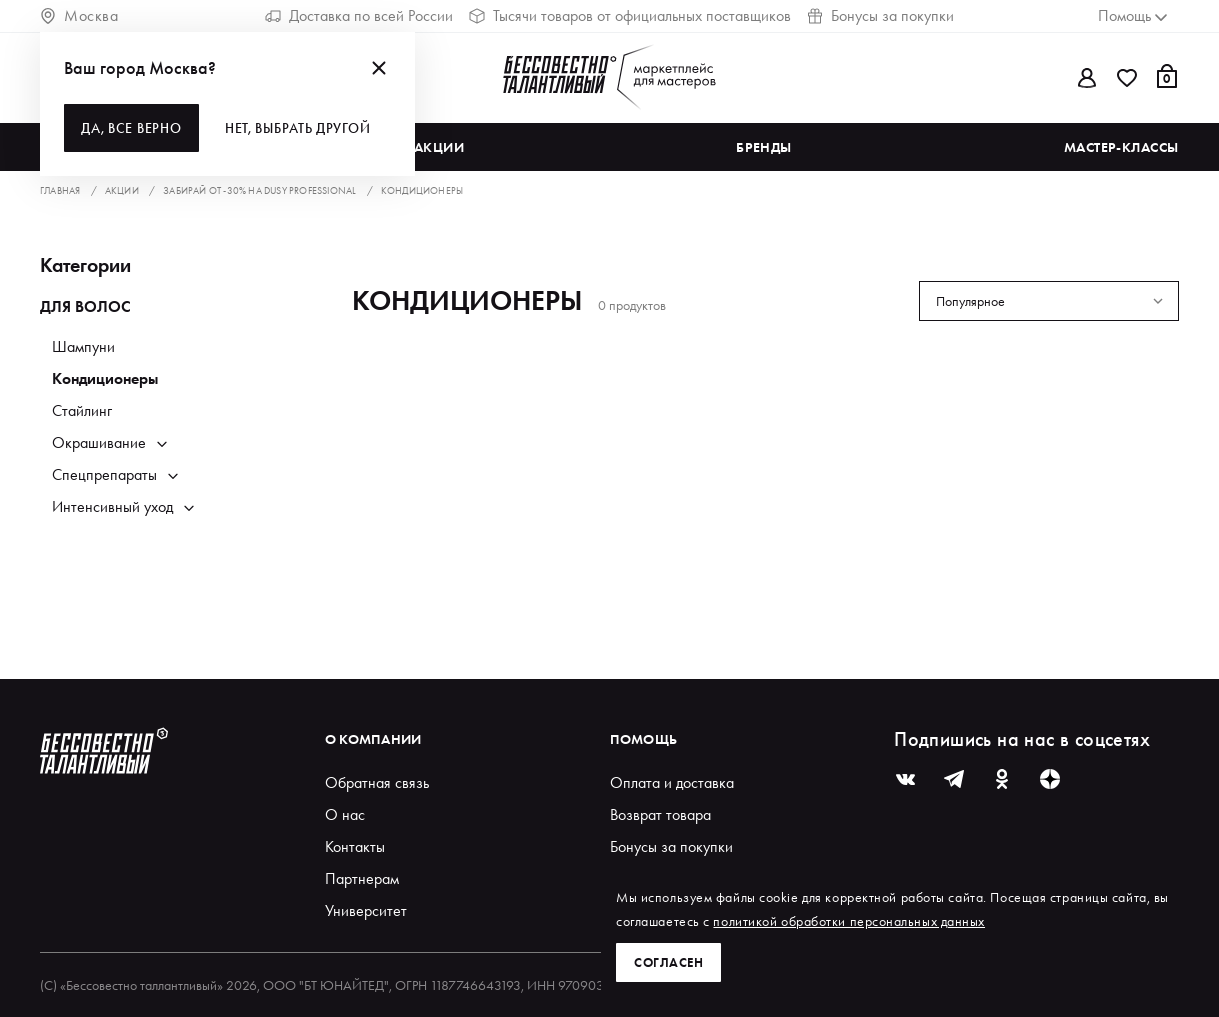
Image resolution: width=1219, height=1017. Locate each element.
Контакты (355, 846)
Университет (366, 910)
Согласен (670, 962)
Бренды (763, 147)
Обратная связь (377, 782)
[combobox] (1049, 301)
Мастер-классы (1121, 147)
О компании (373, 739)
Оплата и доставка (672, 782)
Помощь (644, 739)
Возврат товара (660, 814)
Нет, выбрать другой (300, 128)
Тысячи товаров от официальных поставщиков (630, 15)
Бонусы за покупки (880, 15)
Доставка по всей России (359, 15)
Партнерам (362, 878)
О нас (345, 814)
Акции (439, 147)
